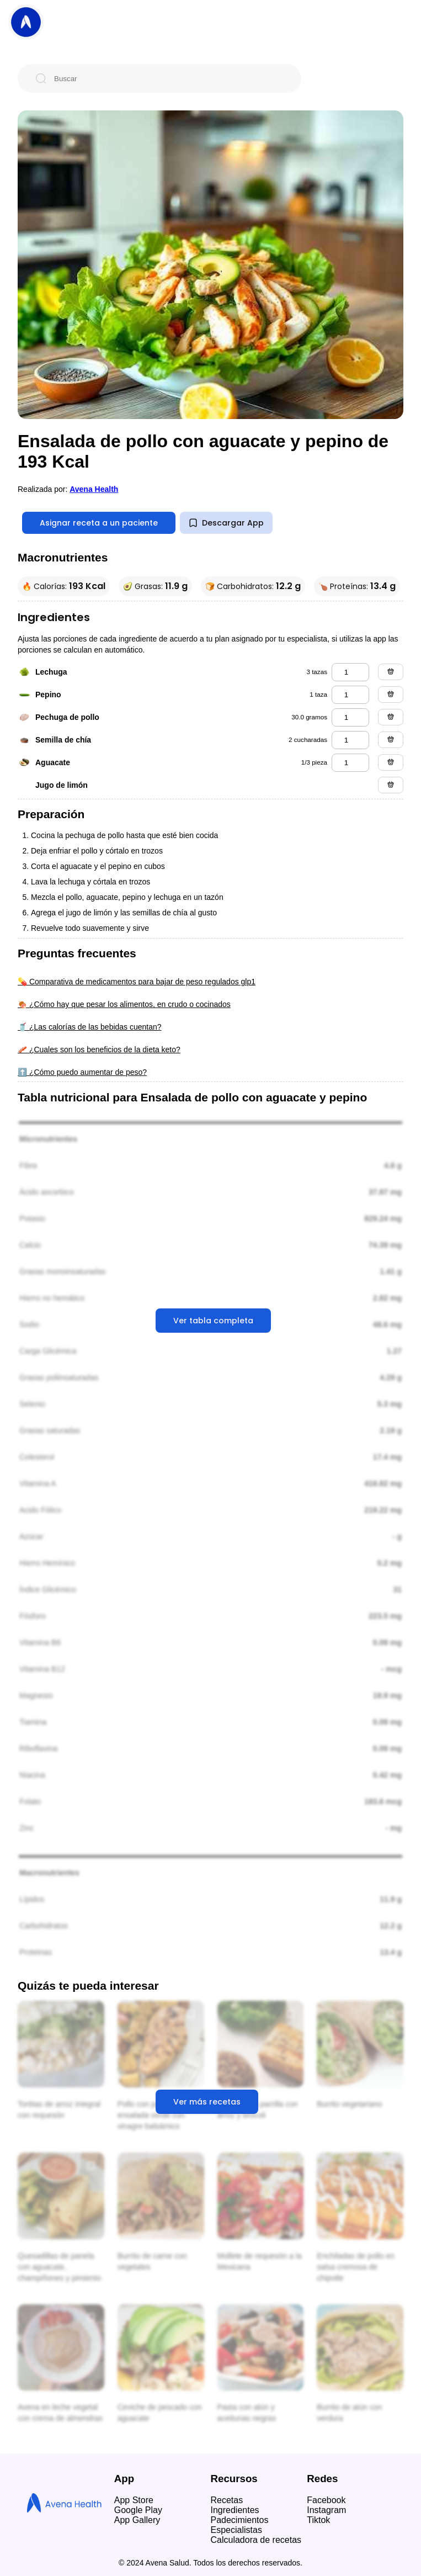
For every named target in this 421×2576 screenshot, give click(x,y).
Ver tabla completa (213, 1320)
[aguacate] (350, 763)
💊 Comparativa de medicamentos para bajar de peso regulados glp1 (136, 981)
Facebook (326, 2500)
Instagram (326, 2510)
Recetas (227, 2500)
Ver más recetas (207, 2101)
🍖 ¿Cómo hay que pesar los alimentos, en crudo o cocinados (124, 1004)
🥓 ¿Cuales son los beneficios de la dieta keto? (99, 1049)
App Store (133, 2500)
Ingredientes (235, 2510)
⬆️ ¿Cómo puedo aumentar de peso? (82, 1072)
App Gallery (137, 2520)
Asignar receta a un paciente (99, 522)
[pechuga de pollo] (350, 717)
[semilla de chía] (350, 740)
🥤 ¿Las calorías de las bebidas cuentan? (90, 1026)
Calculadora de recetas (256, 2540)
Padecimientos (240, 2520)
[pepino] (350, 695)
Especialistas (236, 2530)
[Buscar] (168, 78)
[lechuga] (350, 672)
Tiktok (318, 2520)
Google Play (138, 2510)
